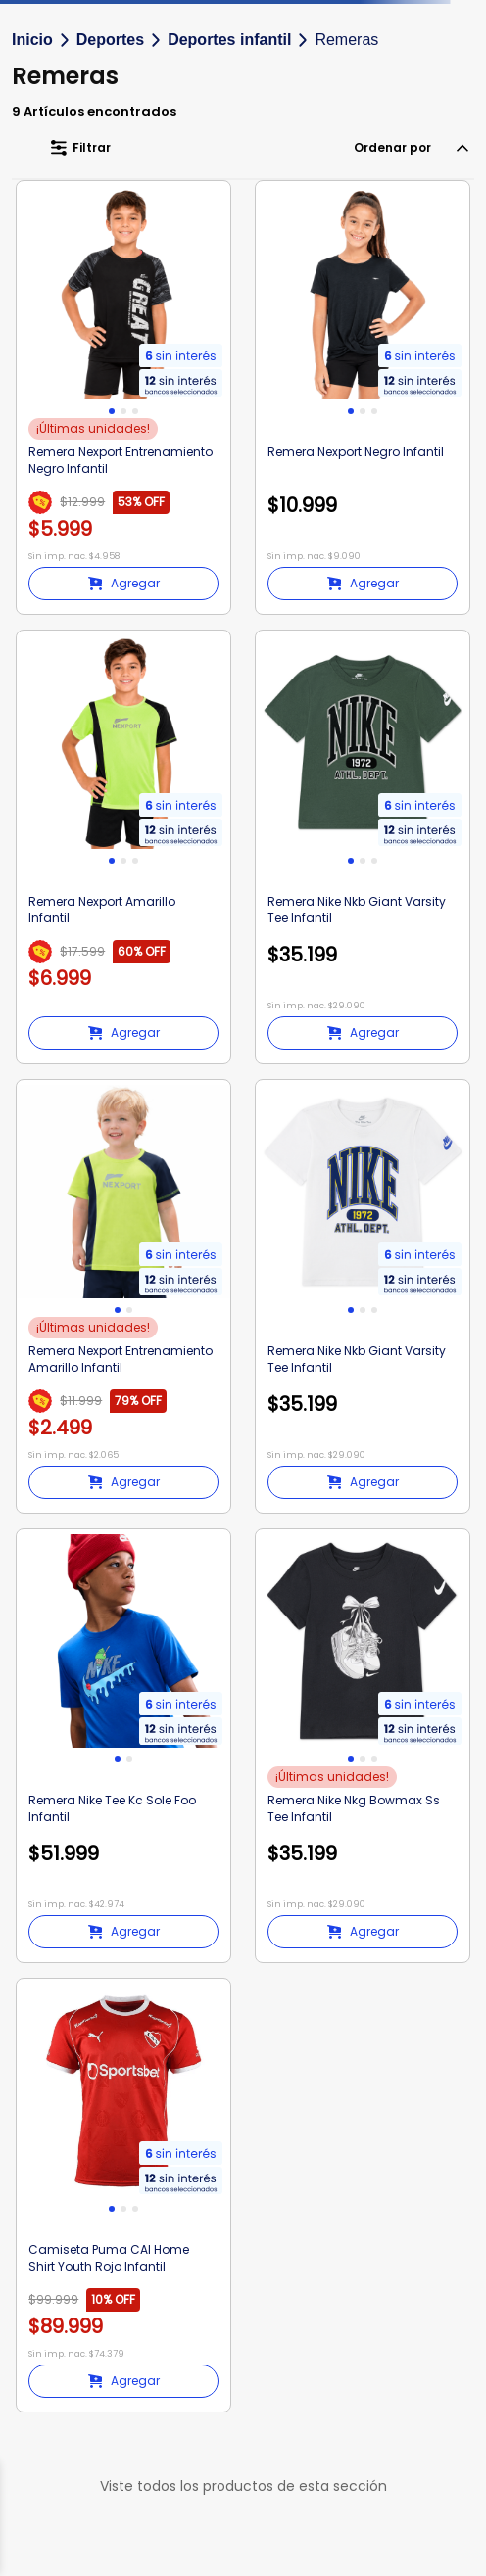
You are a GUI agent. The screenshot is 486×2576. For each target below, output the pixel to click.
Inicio (32, 39)
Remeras (346, 39)
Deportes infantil (229, 39)
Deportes (110, 39)
